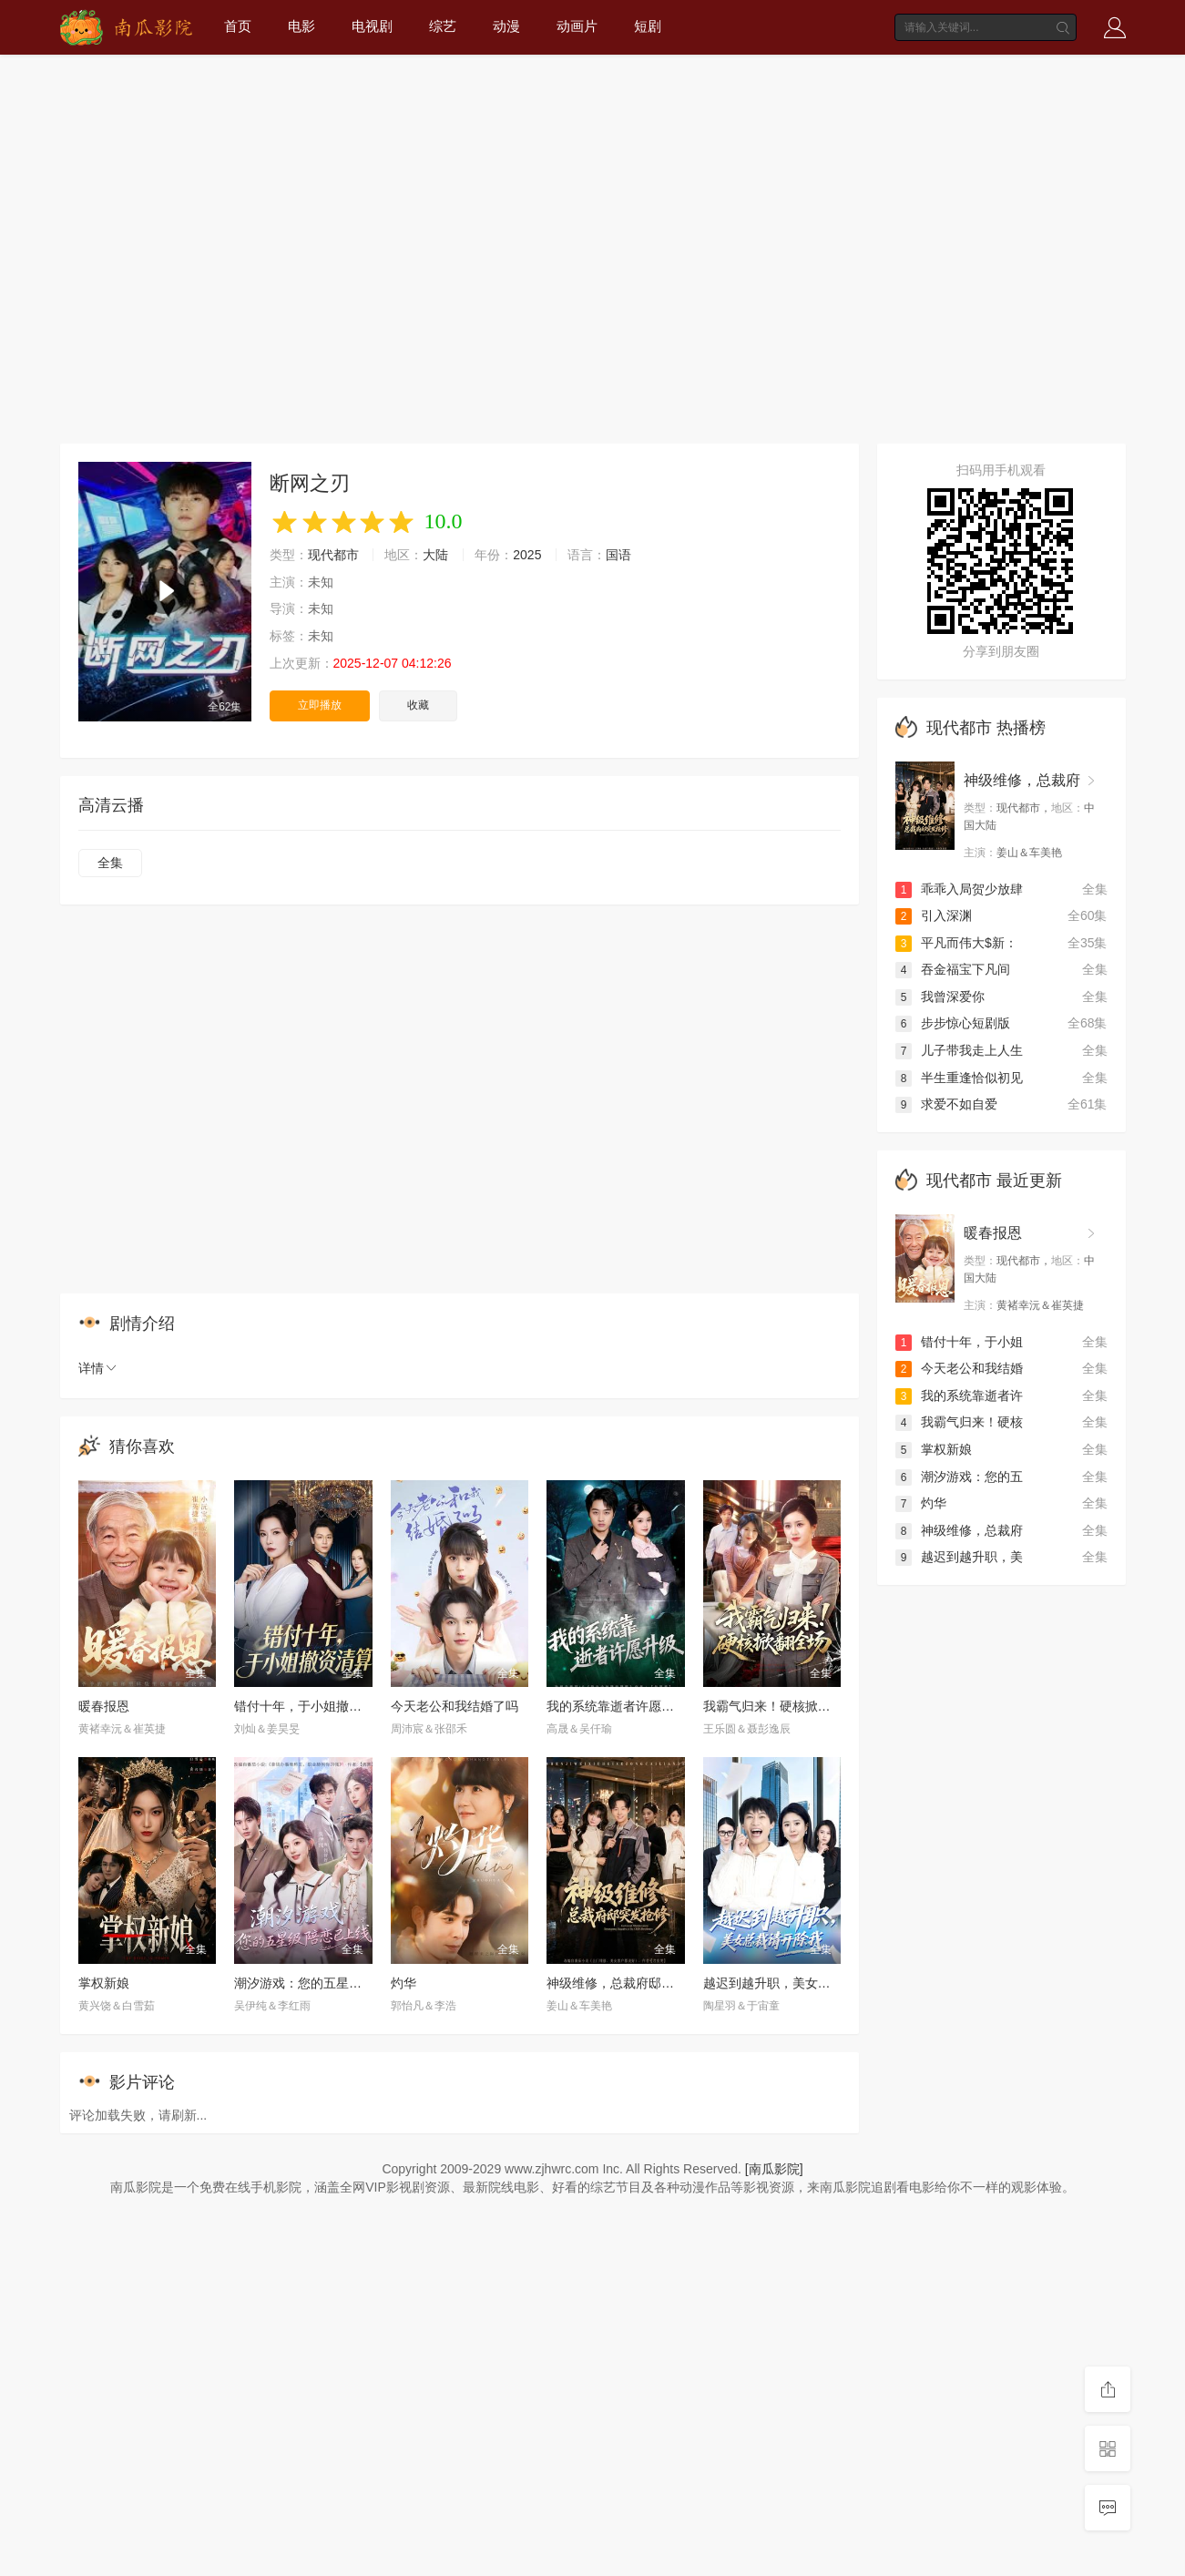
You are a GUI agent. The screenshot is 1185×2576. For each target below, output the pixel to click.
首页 (237, 26)
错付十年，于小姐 (959, 1341)
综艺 (442, 26)
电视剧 (372, 26)
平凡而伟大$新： (956, 942)
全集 (110, 862)
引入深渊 (933, 915)
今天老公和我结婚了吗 (454, 1706)
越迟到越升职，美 (959, 1556)
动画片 (577, 26)
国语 (618, 554)
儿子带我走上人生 (959, 1050)
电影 (301, 26)
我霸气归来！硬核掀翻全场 (779, 1706)
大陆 (435, 554)
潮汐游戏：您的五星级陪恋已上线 (329, 1983)
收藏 (418, 705)
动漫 (506, 26)
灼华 (403, 1983)
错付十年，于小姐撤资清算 (310, 1706)
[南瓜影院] (774, 2169)
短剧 (647, 26)
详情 (98, 1368)
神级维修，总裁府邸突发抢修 (629, 1983)
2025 (527, 554)
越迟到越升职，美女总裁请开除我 (798, 1983)
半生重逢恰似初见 (959, 1077)
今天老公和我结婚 (959, 1368)
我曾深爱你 (940, 996)
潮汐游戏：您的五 (959, 1476)
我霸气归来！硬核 (959, 1422)
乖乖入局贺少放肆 (959, 889)
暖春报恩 (103, 1706)
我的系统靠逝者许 (959, 1395)
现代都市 (333, 554)
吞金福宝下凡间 (952, 969)
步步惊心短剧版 (952, 1023)
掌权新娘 (103, 1983)
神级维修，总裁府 (1022, 780)
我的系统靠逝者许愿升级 (617, 1706)
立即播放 (320, 705)
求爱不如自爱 (946, 1104)
